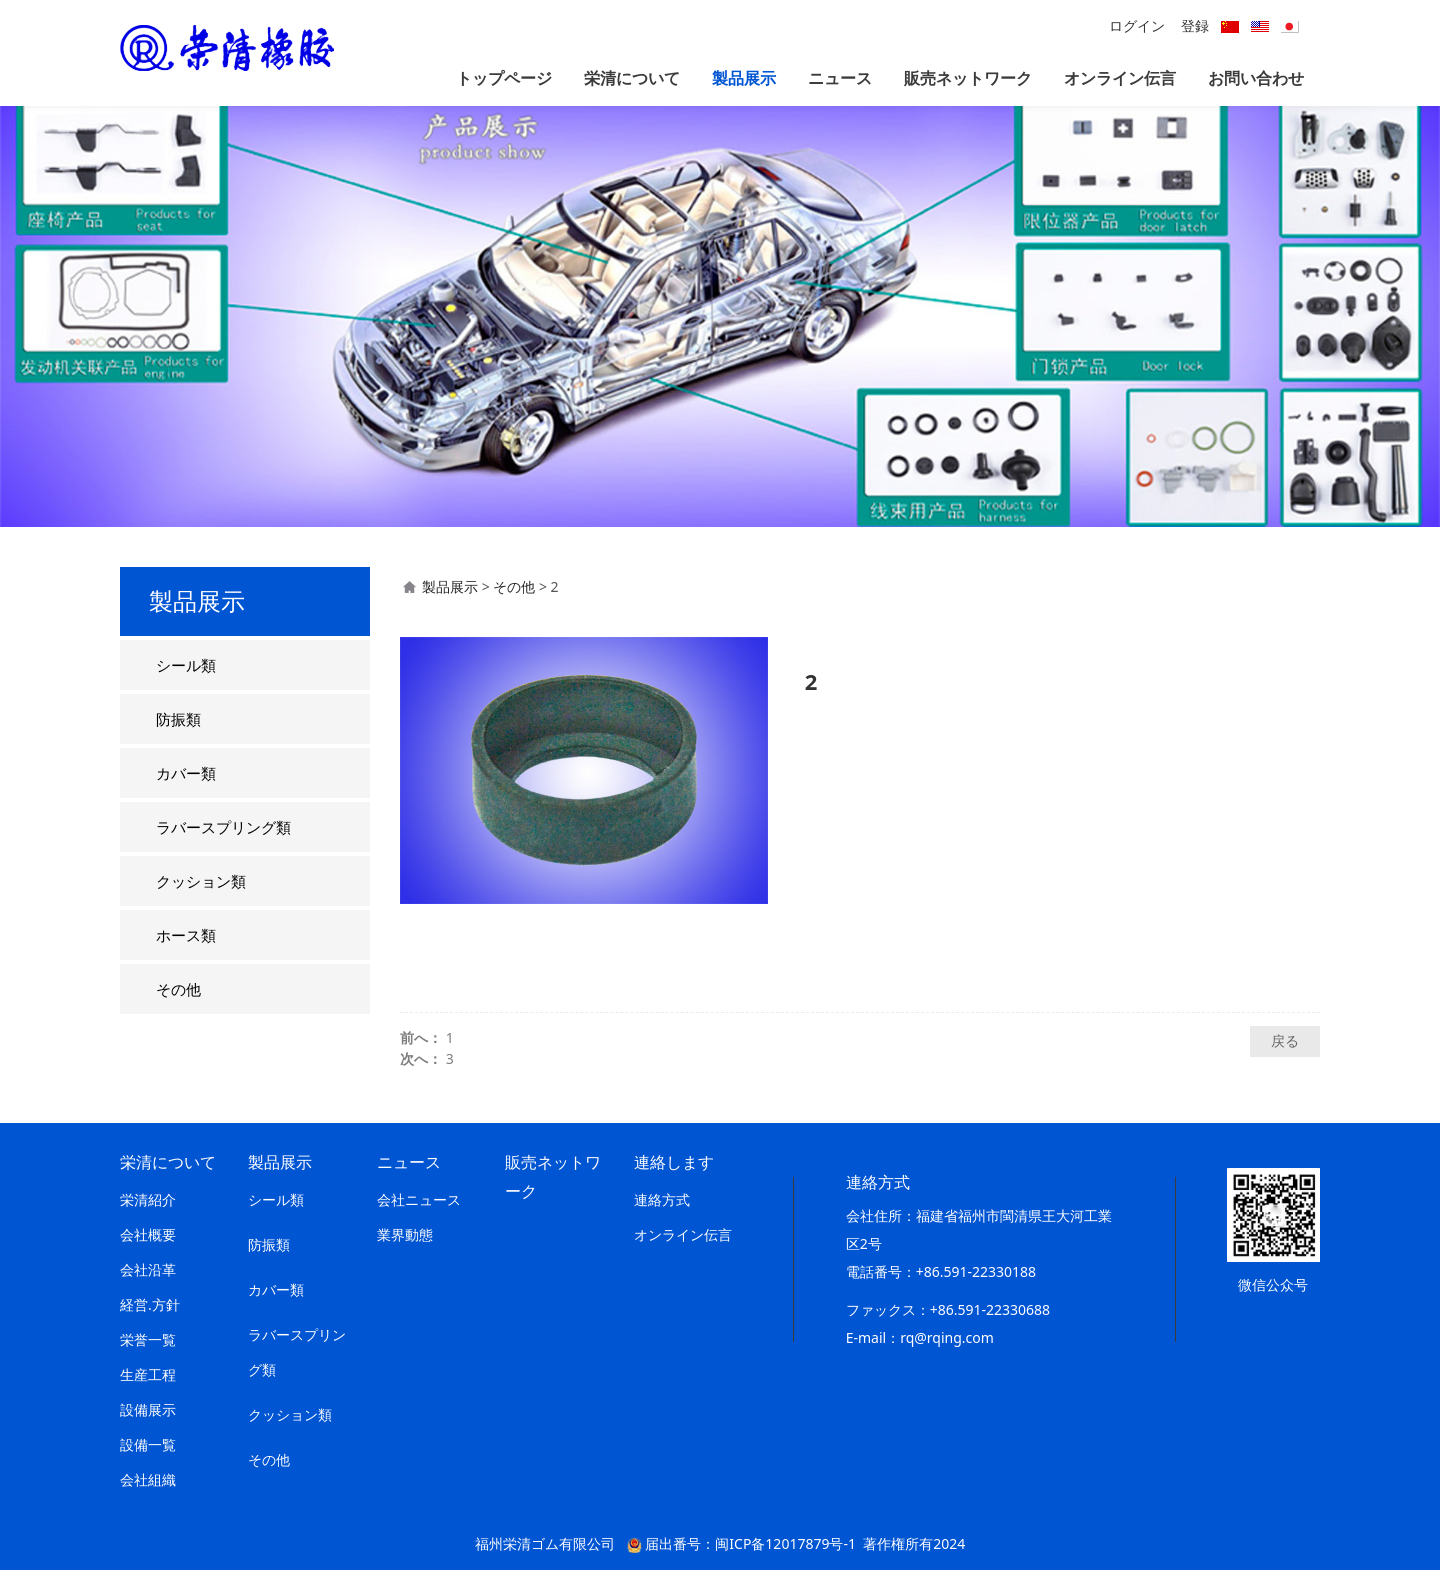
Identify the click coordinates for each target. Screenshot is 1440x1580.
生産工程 (148, 1384)
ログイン (1137, 25)
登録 (1195, 25)
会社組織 (148, 1489)
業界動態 (405, 1244)
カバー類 (186, 783)
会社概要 (148, 1244)
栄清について (632, 78)
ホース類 (186, 945)
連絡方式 (662, 1209)
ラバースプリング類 (223, 837)
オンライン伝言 (1120, 78)
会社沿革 (148, 1279)
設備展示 (148, 1419)
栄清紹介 (148, 1209)
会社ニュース (419, 1209)
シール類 (186, 675)
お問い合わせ (1256, 78)
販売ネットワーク (968, 78)
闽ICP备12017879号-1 (785, 1553)
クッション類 (201, 891)
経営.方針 (150, 1314)
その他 (178, 999)
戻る (1285, 1050)
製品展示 (744, 78)
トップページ (504, 78)
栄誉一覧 (148, 1349)
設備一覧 (148, 1454)
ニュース (840, 78)
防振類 (178, 729)
